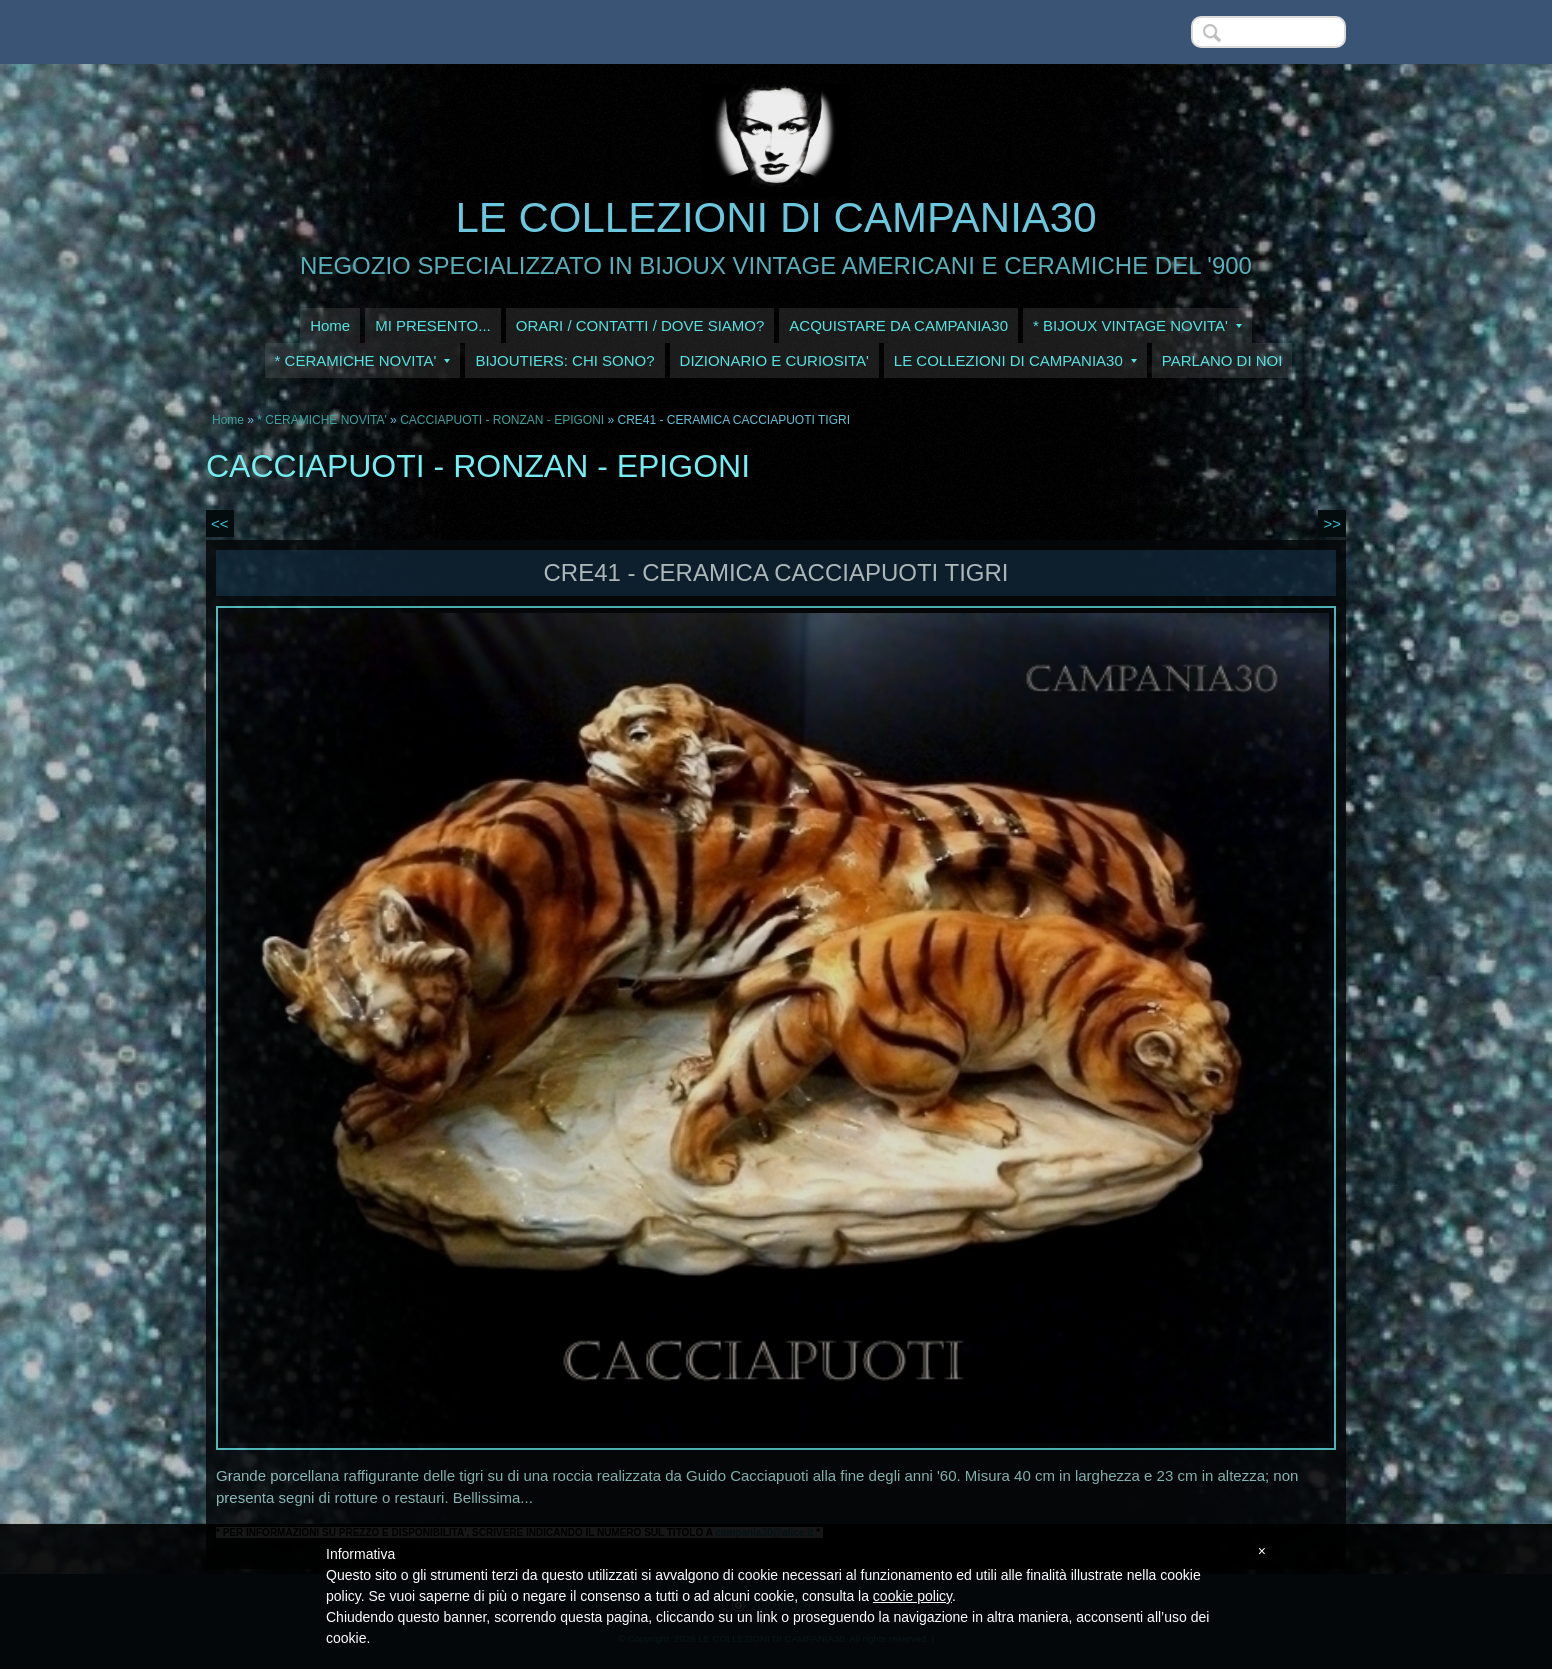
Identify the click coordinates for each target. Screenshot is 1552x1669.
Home (330, 325)
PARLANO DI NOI (1222, 360)
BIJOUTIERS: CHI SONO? (564, 360)
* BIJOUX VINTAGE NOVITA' (1137, 325)
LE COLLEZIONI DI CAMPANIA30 (775, 217)
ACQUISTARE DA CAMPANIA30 (898, 325)
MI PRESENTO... (433, 325)
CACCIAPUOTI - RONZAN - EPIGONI (502, 420)
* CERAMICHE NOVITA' (363, 360)
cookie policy (912, 1596)
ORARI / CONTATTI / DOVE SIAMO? (640, 325)
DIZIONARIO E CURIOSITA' (774, 360)
